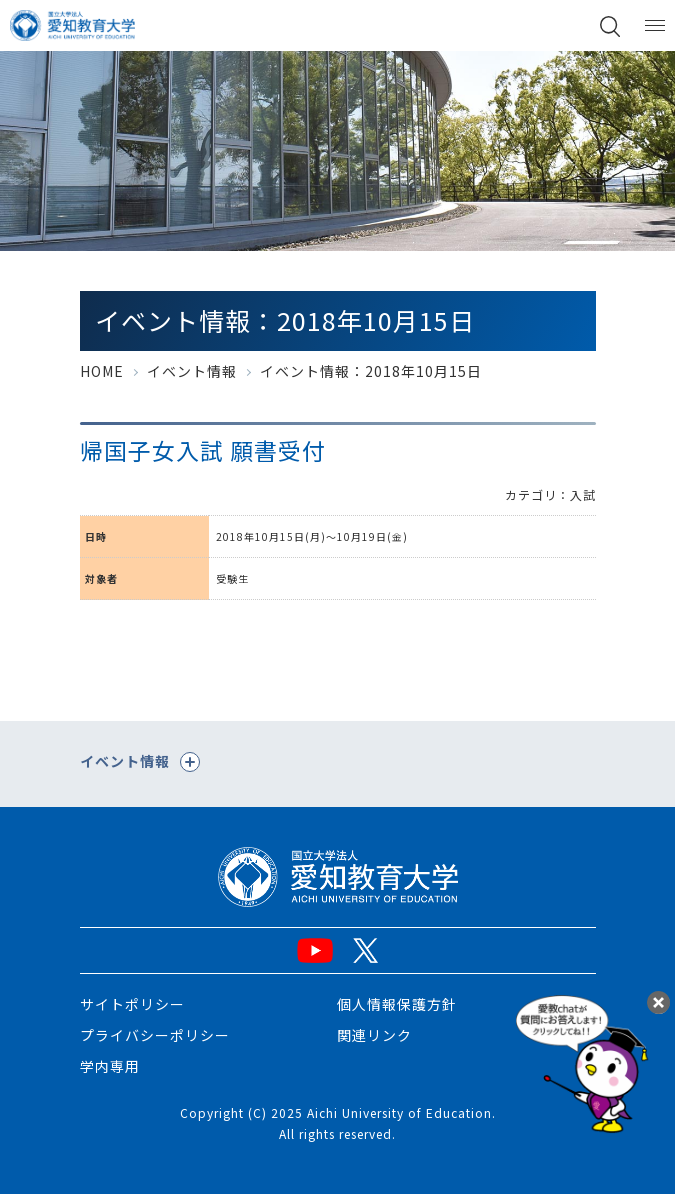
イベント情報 (192, 371)
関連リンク (374, 1035)
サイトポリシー (132, 1004)
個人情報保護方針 (397, 1004)
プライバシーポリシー (155, 1035)
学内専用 (110, 1066)
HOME (102, 371)
